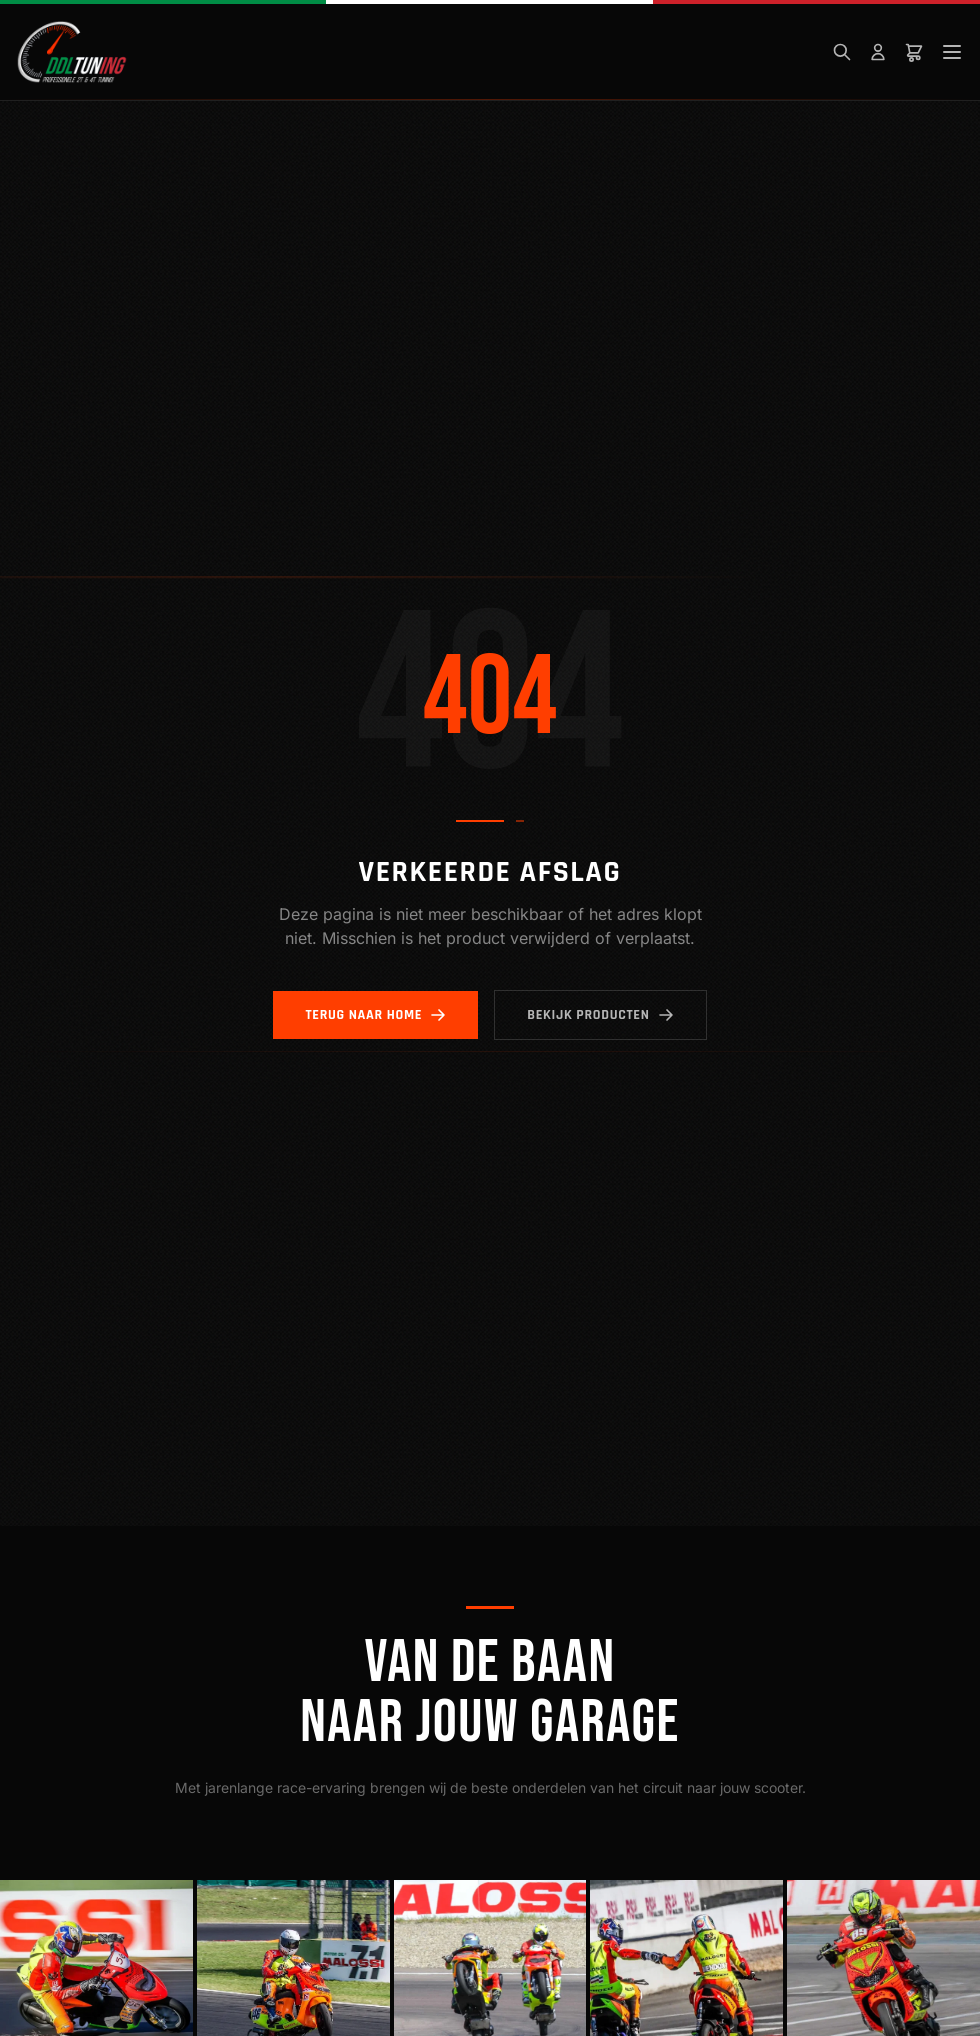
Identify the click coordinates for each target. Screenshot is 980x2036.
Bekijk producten (600, 1015)
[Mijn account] (878, 52)
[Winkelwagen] (914, 52)
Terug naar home (375, 1015)
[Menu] (952, 52)
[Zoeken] (842, 52)
